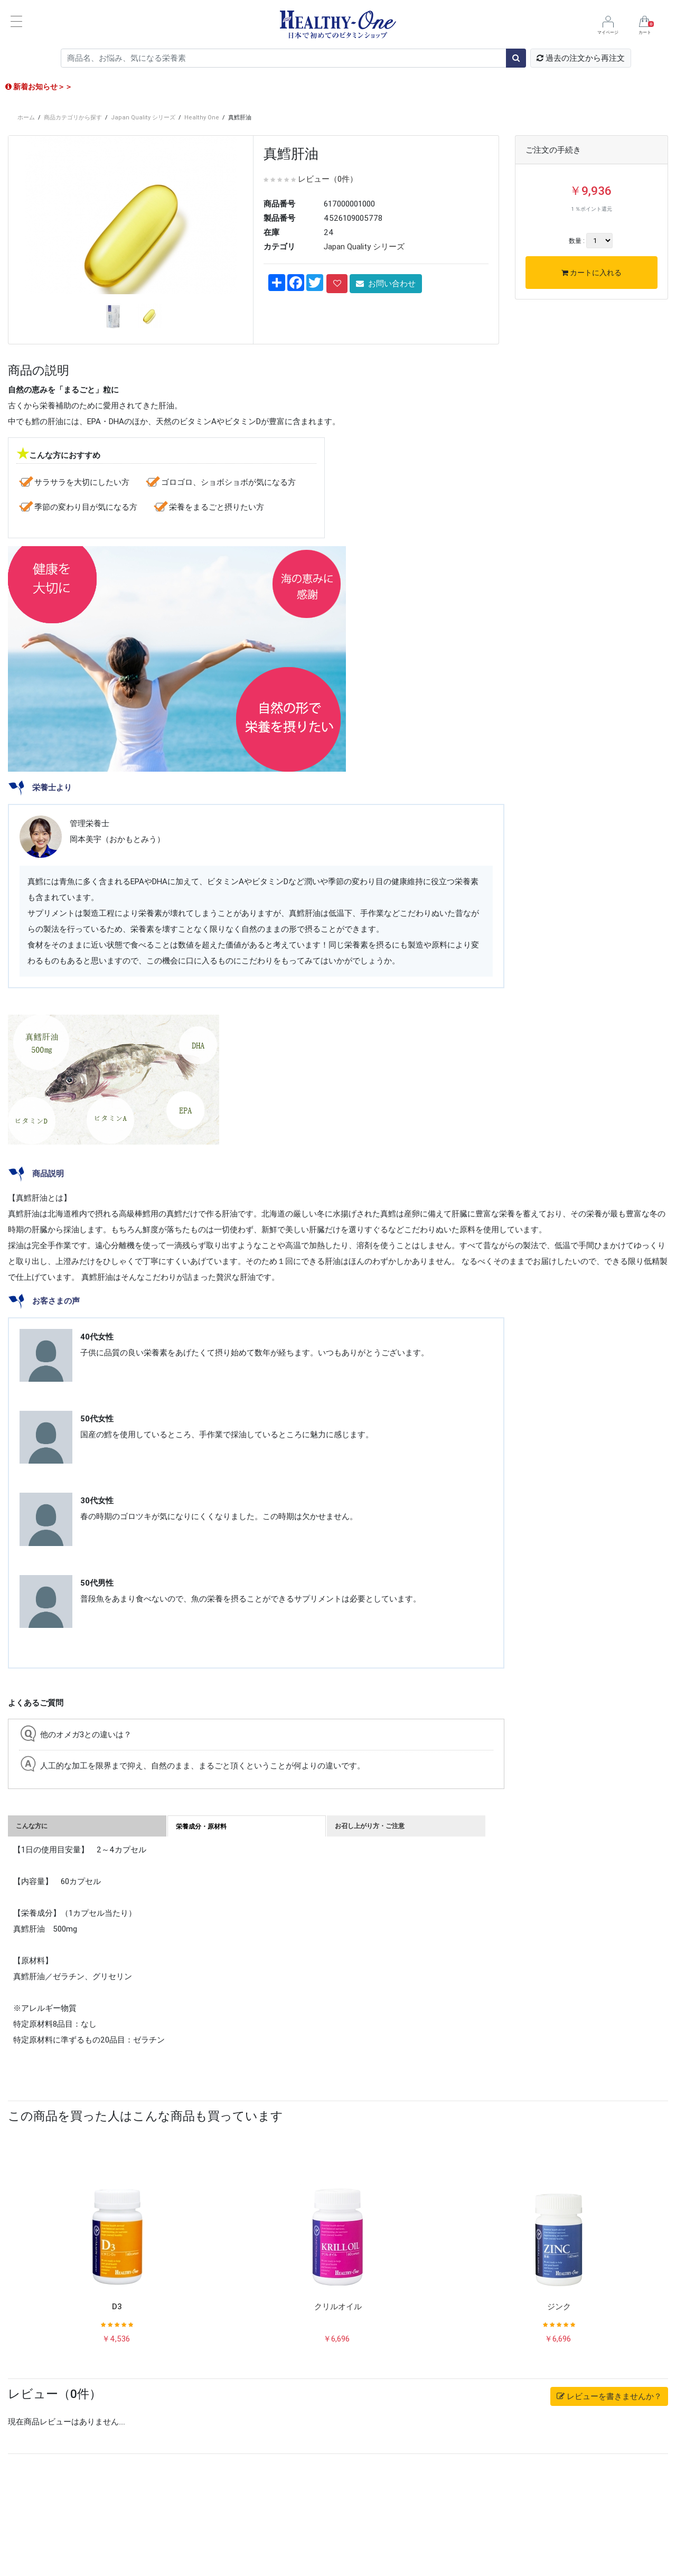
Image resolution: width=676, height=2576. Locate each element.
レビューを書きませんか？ (609, 2502)
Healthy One (201, 117)
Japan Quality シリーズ (143, 117)
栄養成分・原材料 (201, 1932)
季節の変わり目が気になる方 (85, 612)
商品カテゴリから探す (73, 117)
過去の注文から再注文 (581, 58)
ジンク (559, 2412)
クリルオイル (338, 2412)
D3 (117, 2412)
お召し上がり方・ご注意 (370, 1931)
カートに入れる (591, 272)
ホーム (26, 117)
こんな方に (32, 1931)
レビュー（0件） (328, 179)
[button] (26, 334)
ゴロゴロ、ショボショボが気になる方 (228, 588)
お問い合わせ (386, 283)
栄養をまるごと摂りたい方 (216, 612)
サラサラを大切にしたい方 (81, 588)
